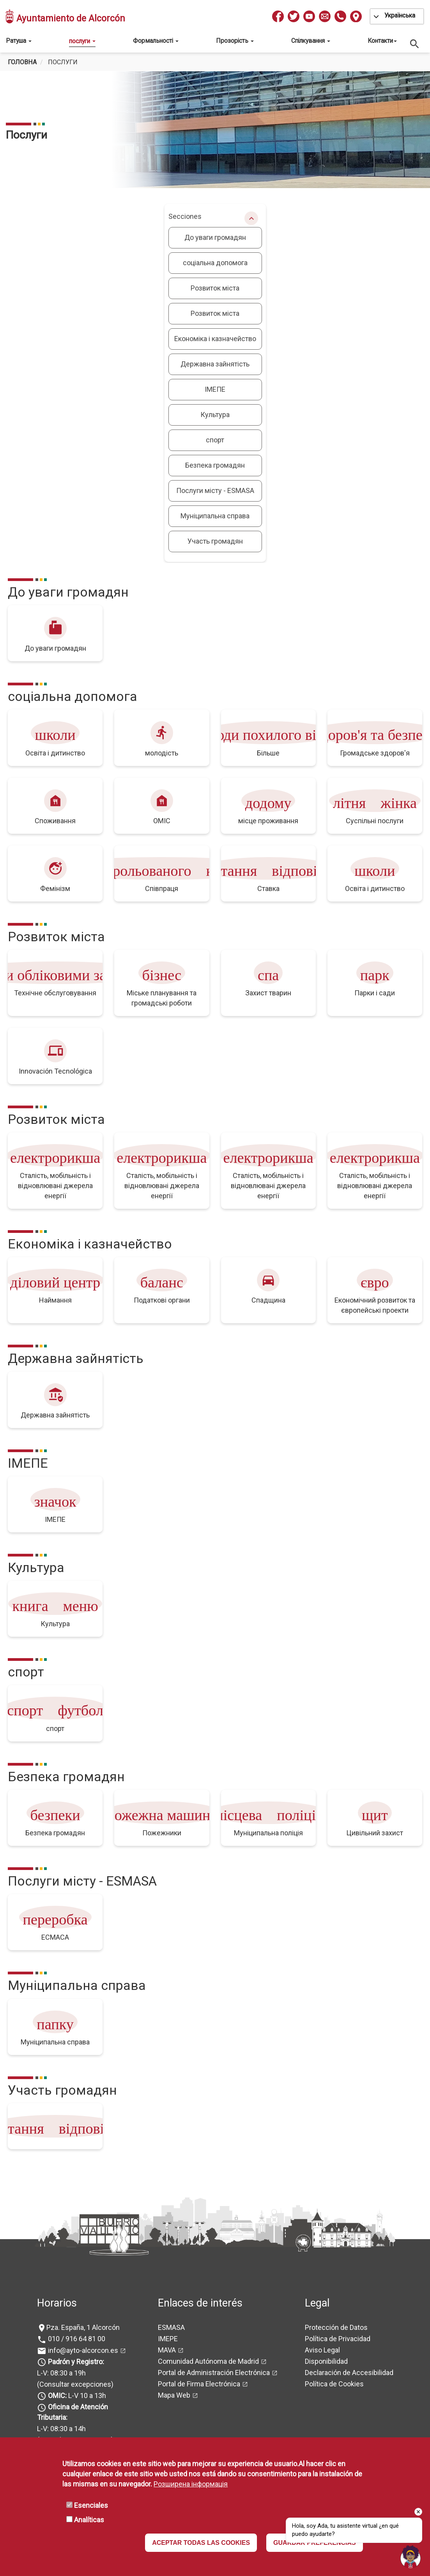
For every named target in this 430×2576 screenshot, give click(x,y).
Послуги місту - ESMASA (215, 490)
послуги (82, 41)
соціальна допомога (215, 263)
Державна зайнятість (215, 364)
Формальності (156, 40)
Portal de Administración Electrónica (214, 2372)
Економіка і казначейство (215, 339)
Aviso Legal (322, 2350)
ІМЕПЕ (215, 389)
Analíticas (89, 2520)
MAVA (167, 2350)
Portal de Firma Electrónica (199, 2384)
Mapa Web (174, 2395)
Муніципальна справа (215, 516)
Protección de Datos (336, 2327)
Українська (399, 15)
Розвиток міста (215, 288)
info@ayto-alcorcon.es (82, 2350)
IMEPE (168, 2339)
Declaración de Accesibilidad (349, 2372)
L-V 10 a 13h (76, 2395)
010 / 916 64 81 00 (75, 2339)
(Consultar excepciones (74, 2384)
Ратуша (19, 40)
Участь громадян (215, 541)
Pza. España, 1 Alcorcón (83, 2327)
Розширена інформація (191, 2484)
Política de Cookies (334, 2384)
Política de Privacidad (337, 2339)
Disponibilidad (326, 2361)
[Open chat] (410, 2556)
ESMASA (171, 2327)
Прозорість (235, 40)
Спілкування (310, 40)
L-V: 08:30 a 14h (61, 2429)
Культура (215, 414)
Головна (22, 62)
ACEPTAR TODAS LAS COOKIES (201, 2542)
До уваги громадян (215, 237)
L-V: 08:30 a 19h (61, 2373)
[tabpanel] (215, 129)
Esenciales (91, 2505)
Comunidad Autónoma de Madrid (208, 2361)
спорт (215, 440)
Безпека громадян (215, 465)
